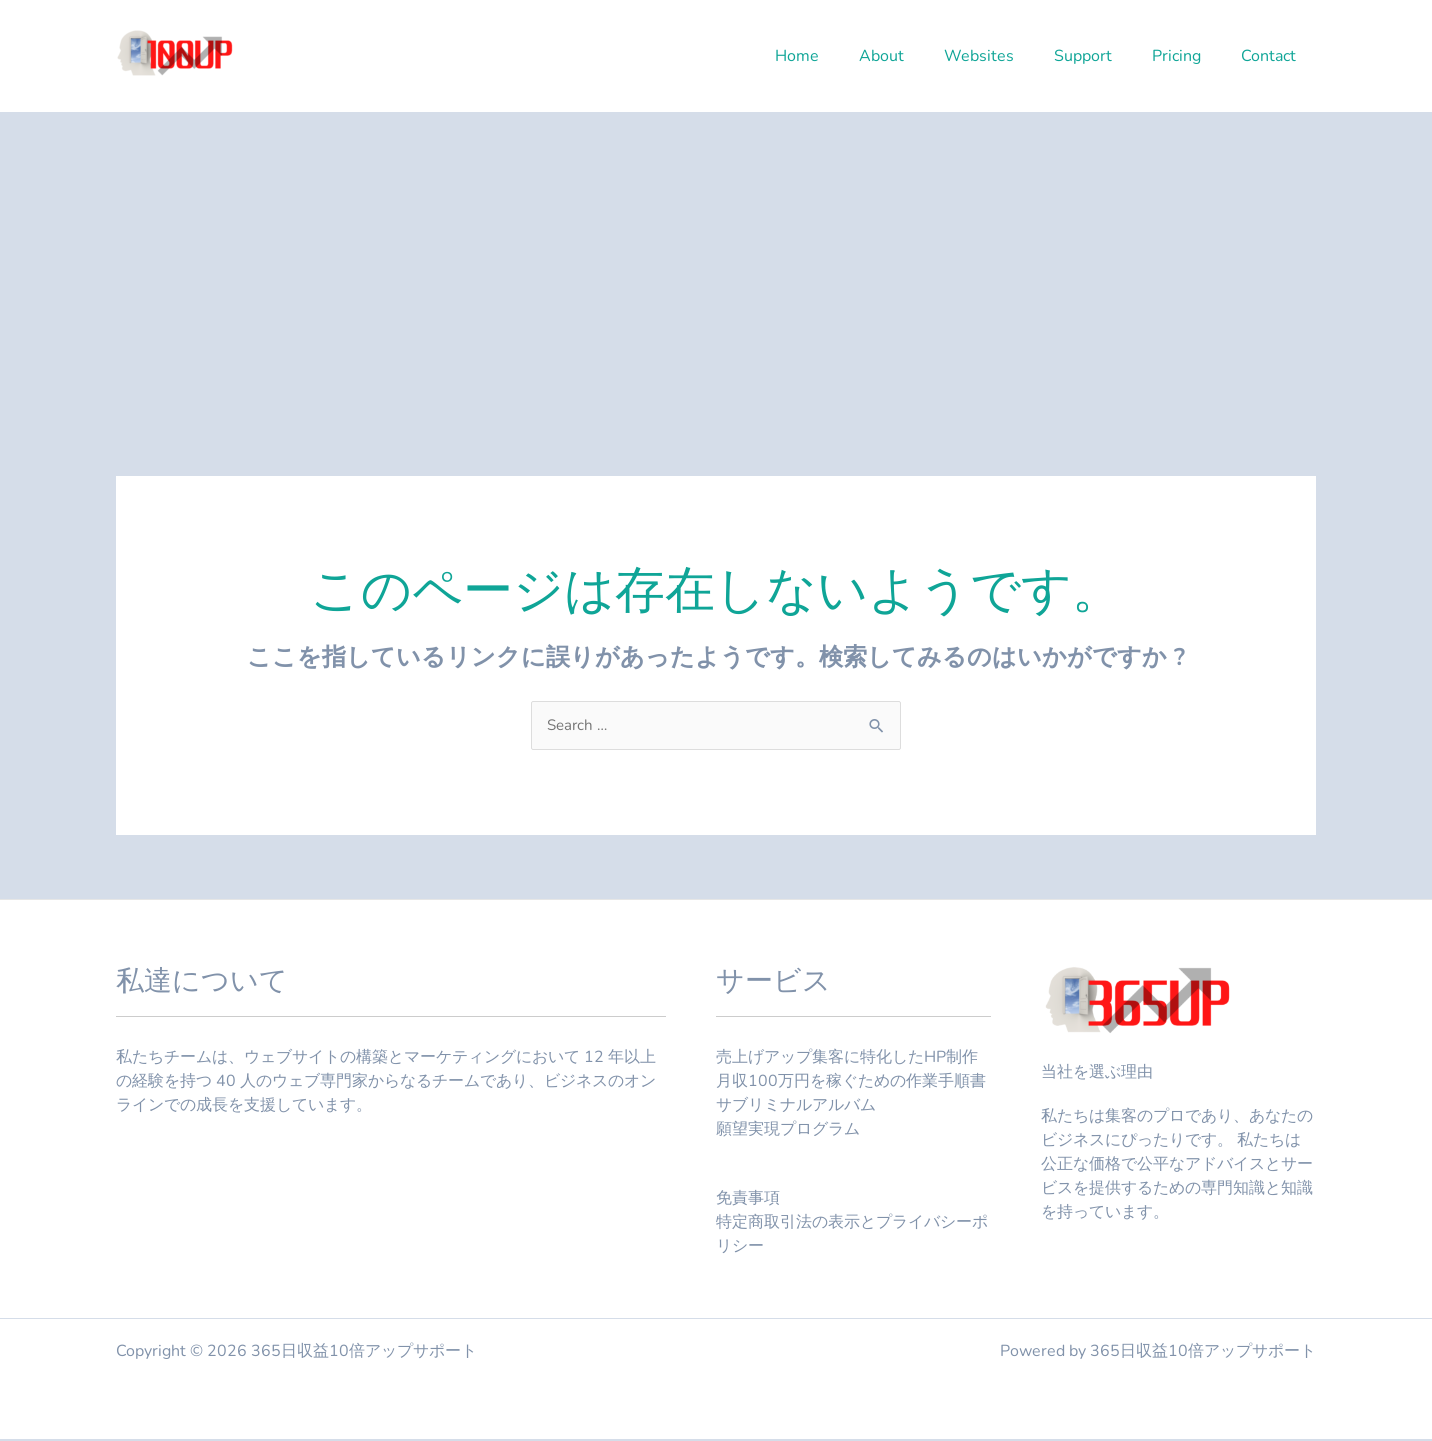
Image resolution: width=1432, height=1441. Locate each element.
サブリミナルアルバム (796, 1107)
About (917, 56)
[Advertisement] (716, 262)
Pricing (1188, 56)
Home (841, 56)
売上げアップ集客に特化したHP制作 (847, 1059)
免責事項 (748, 1200)
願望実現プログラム (788, 1131)
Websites (1007, 56)
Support (1103, 56)
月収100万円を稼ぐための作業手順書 (851, 1083)
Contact (1272, 56)
